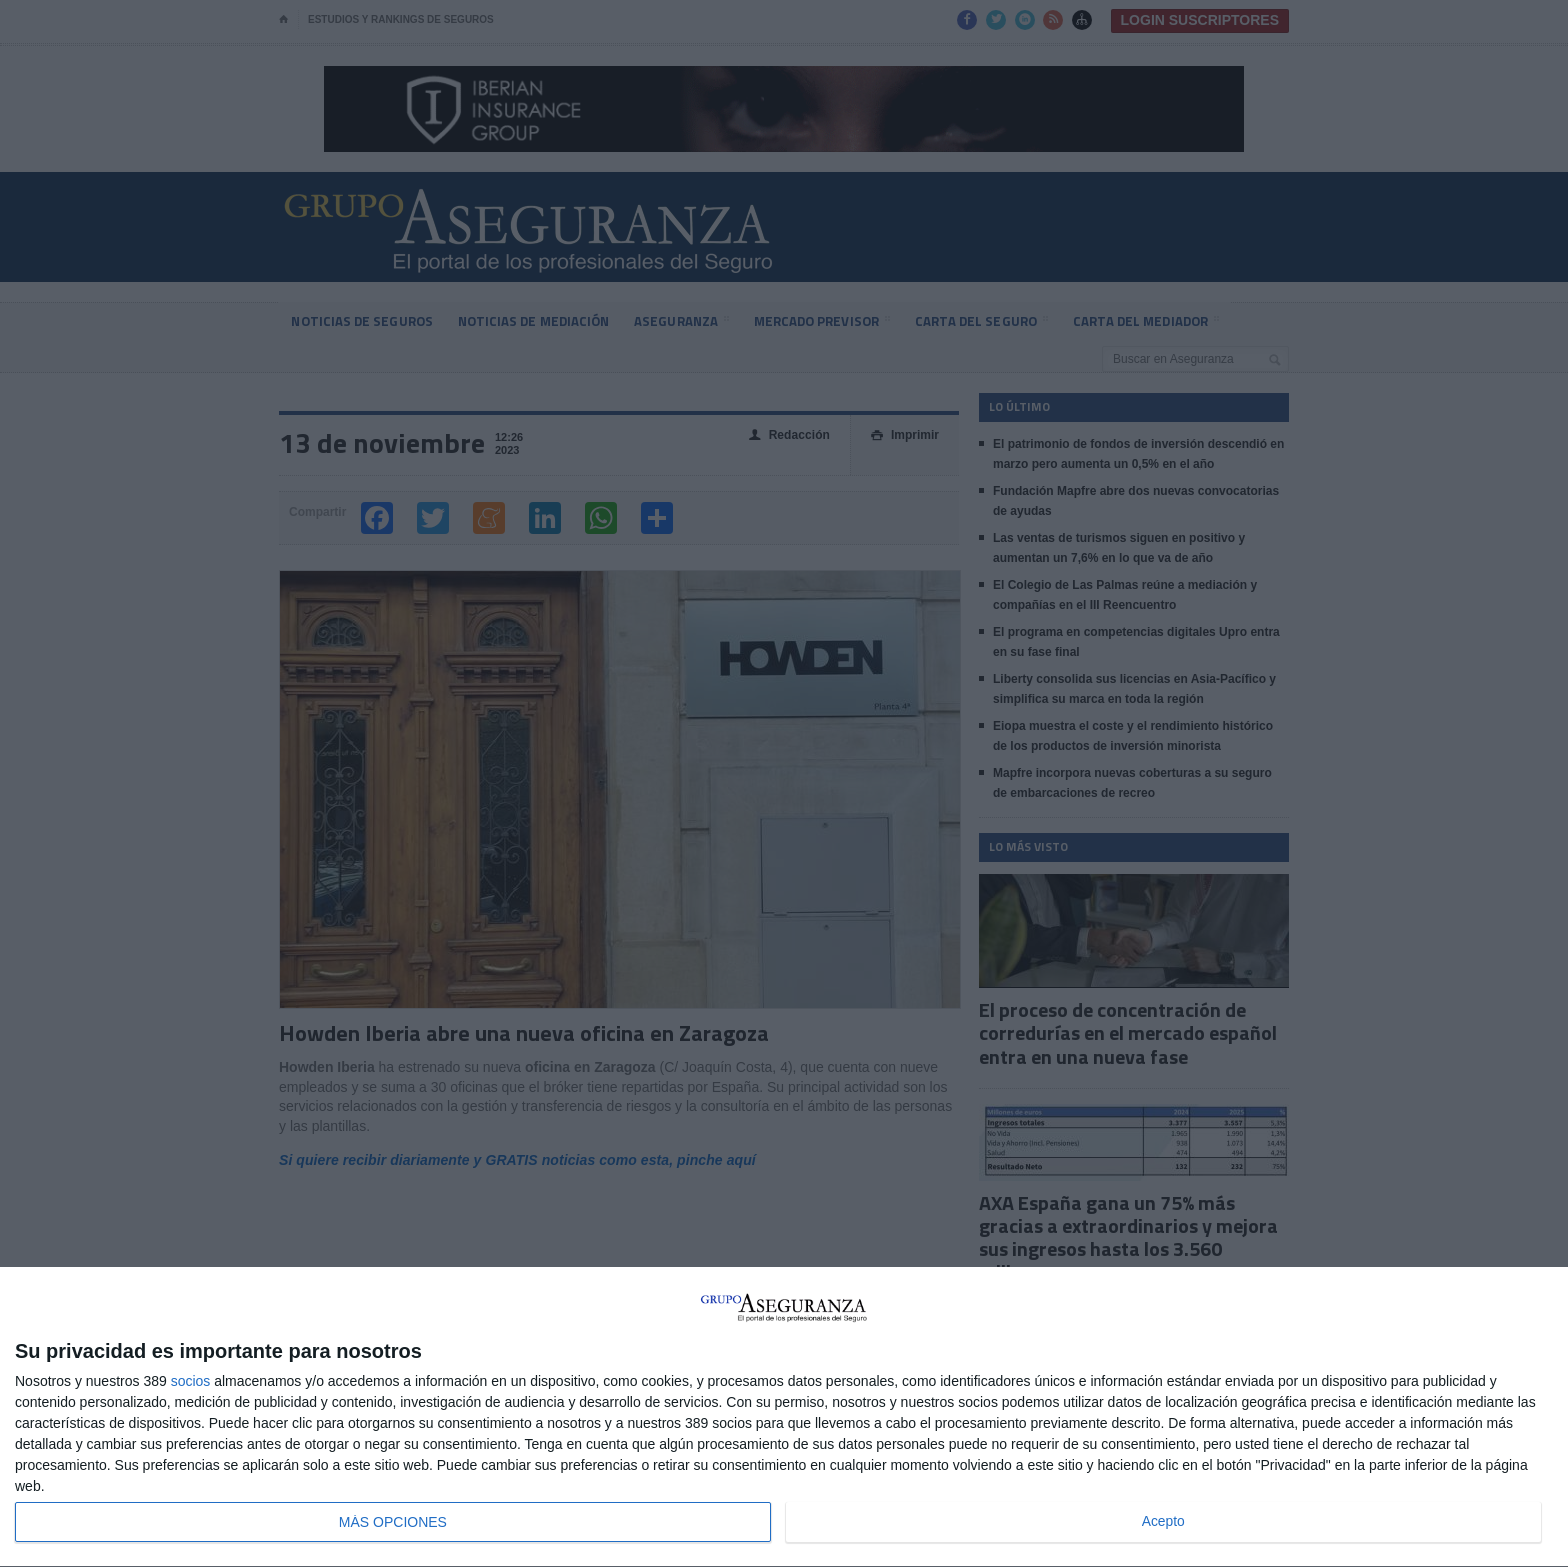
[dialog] (784, 1417)
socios (191, 1381)
